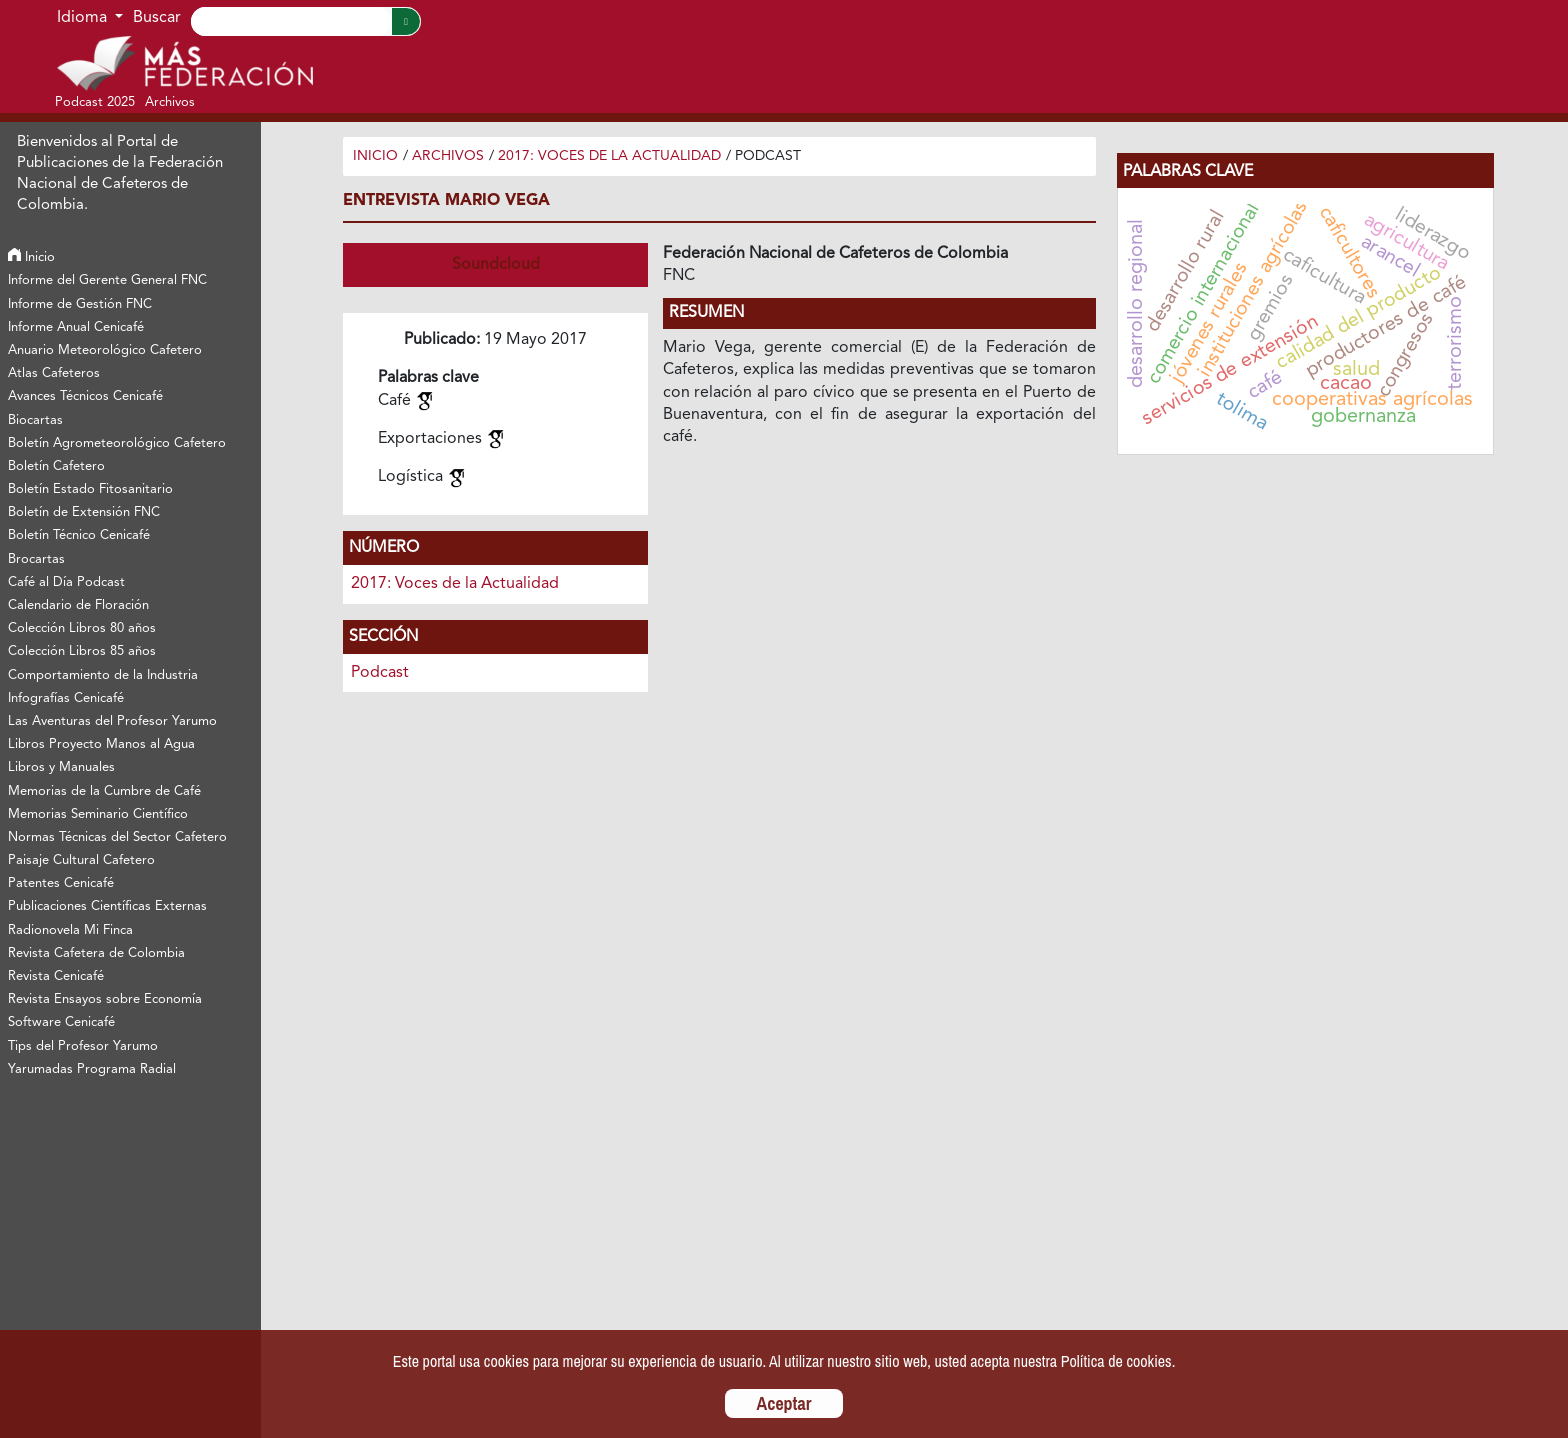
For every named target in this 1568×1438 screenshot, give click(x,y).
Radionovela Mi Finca (70, 930)
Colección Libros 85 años (82, 651)
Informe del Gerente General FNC (107, 280)
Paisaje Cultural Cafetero (81, 860)
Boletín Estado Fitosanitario (90, 489)
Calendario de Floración (78, 605)
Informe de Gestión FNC (80, 304)
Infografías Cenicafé (66, 698)
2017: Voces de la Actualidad (609, 156)
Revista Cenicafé (56, 976)
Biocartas (35, 420)
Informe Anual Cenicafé (76, 327)
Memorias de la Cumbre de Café (104, 791)
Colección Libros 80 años (82, 628)
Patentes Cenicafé (61, 883)
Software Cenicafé (61, 1022)
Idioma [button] (84, 18)
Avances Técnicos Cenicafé (85, 396)
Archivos (448, 156)
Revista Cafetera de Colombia (96, 953)
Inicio (31, 257)
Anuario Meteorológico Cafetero (105, 350)
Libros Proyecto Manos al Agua (101, 744)
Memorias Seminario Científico (98, 814)
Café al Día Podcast (66, 582)
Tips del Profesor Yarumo (83, 1046)
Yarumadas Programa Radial (92, 1069)
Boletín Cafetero (56, 466)
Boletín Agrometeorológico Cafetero (117, 443)
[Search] (291, 21)
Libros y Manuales (61, 767)
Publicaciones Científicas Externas (107, 906)
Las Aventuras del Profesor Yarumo (112, 721)
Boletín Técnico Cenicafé (79, 535)
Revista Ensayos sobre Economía (105, 999)
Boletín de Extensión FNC (84, 512)
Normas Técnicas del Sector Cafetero (117, 837)
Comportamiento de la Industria (103, 675)
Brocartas (36, 559)
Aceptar (784, 1403)
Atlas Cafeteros (54, 373)
